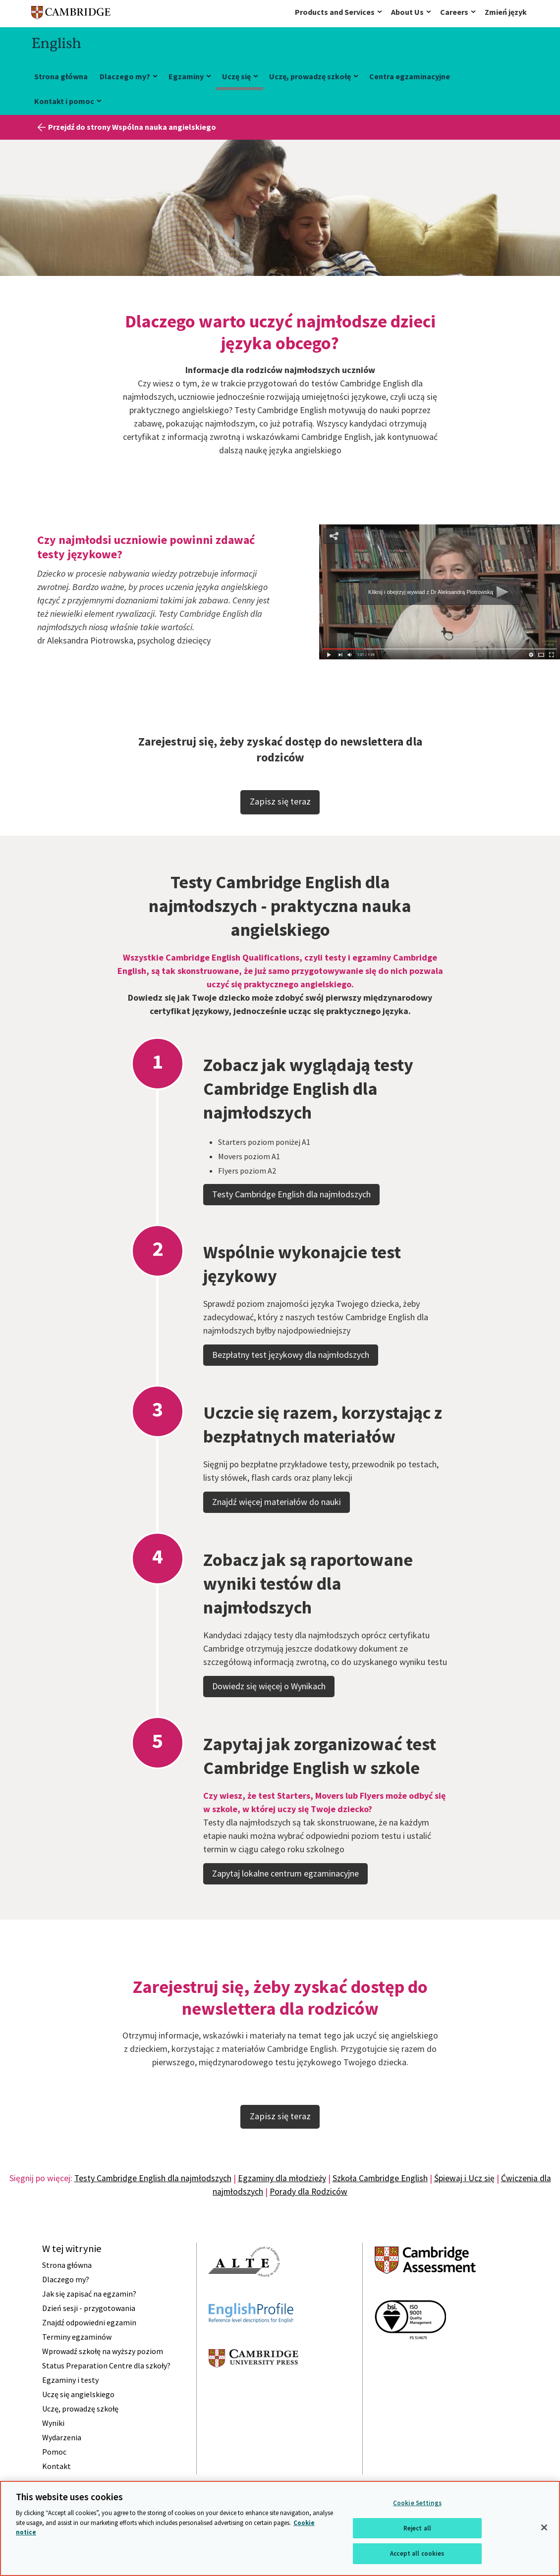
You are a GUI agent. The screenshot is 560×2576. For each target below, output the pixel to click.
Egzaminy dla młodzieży (282, 2178)
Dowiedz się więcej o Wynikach (269, 1717)
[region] (280, 2528)
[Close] (544, 2527)
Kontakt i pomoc (64, 101)
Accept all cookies (417, 2553)
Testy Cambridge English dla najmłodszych (291, 1225)
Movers (230, 1187)
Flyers (228, 1202)
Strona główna (61, 76)
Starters (232, 1173)
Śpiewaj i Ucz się (464, 2178)
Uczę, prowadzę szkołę (310, 76)
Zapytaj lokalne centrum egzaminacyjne (285, 1904)
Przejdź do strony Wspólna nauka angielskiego (132, 127)
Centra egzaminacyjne (409, 76)
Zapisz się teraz (280, 801)
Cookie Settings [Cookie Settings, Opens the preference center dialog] (417, 2503)
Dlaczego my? (125, 76)
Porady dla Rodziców (308, 2191)
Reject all (417, 2528)
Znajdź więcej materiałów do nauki (276, 1533)
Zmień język (506, 12)
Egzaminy (186, 76)
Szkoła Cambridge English (380, 2178)
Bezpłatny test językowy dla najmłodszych (290, 1386)
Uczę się (236, 76)
